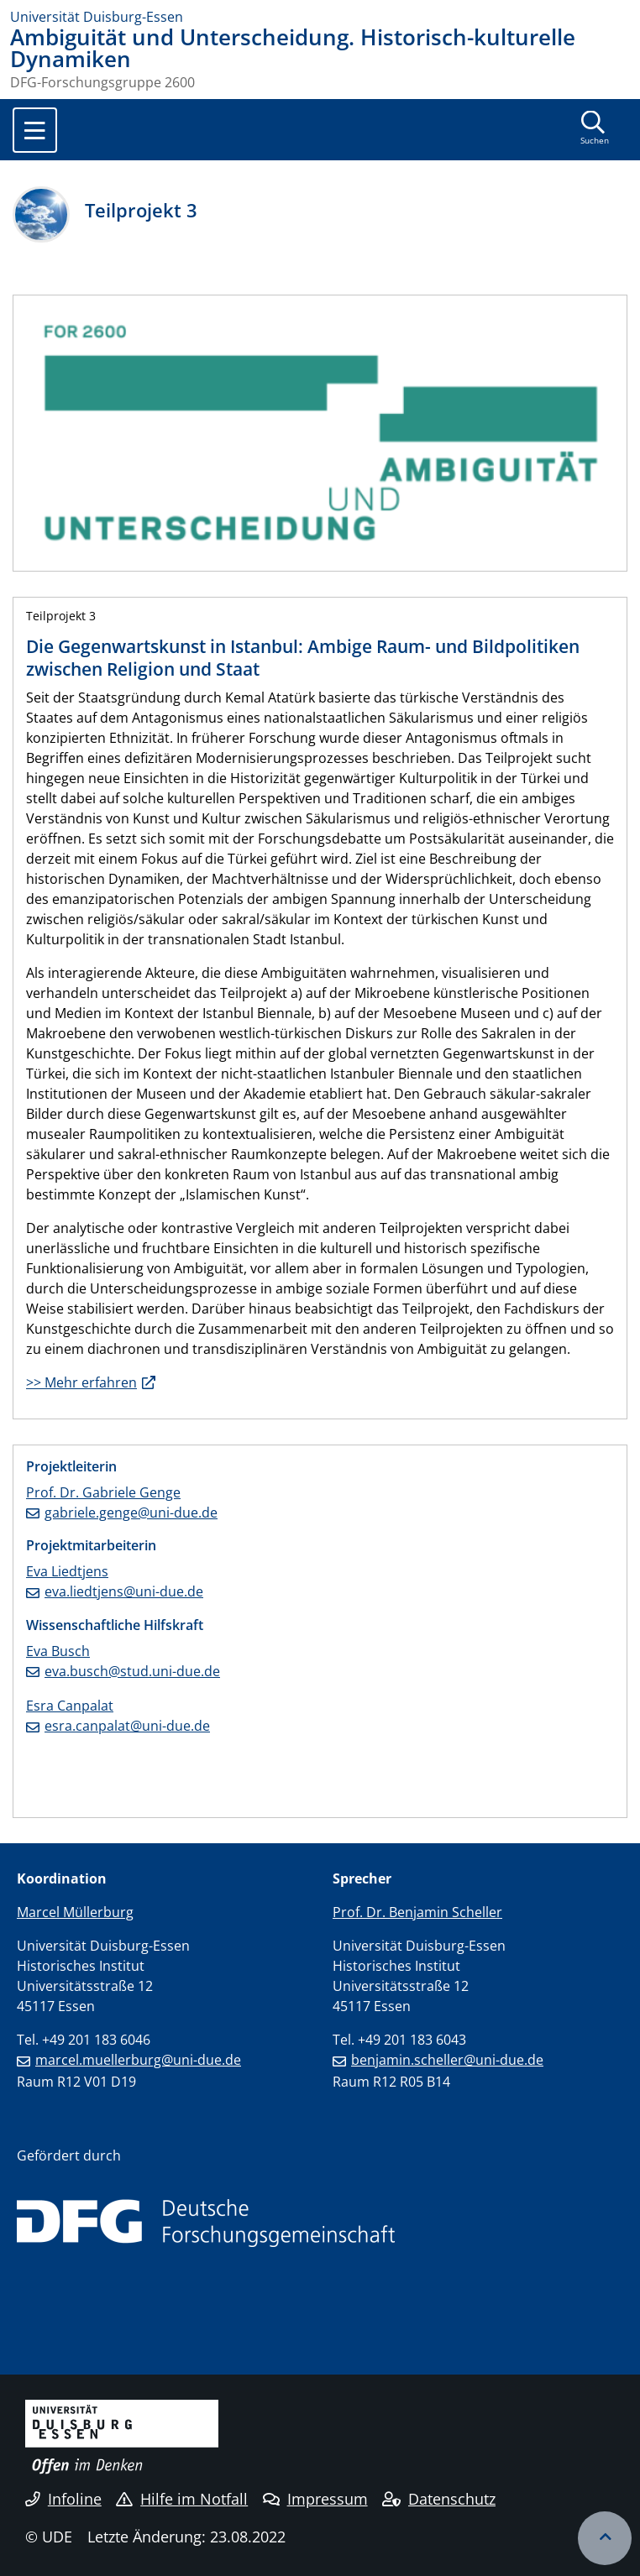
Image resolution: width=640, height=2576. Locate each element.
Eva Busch (58, 1651)
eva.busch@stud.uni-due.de (132, 1671)
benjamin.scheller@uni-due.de (447, 2060)
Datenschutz (439, 2499)
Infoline (63, 2499)
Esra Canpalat (69, 1705)
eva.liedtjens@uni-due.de (124, 1591)
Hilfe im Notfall (182, 2499)
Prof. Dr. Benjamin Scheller (417, 1912)
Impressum (315, 2499)
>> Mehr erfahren (81, 1382)
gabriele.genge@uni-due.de (131, 1512)
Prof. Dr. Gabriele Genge (103, 1492)
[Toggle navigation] (35, 130)
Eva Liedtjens (67, 1571)
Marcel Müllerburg (75, 1912)
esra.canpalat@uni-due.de (127, 1725)
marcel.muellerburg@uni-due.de (138, 2060)
